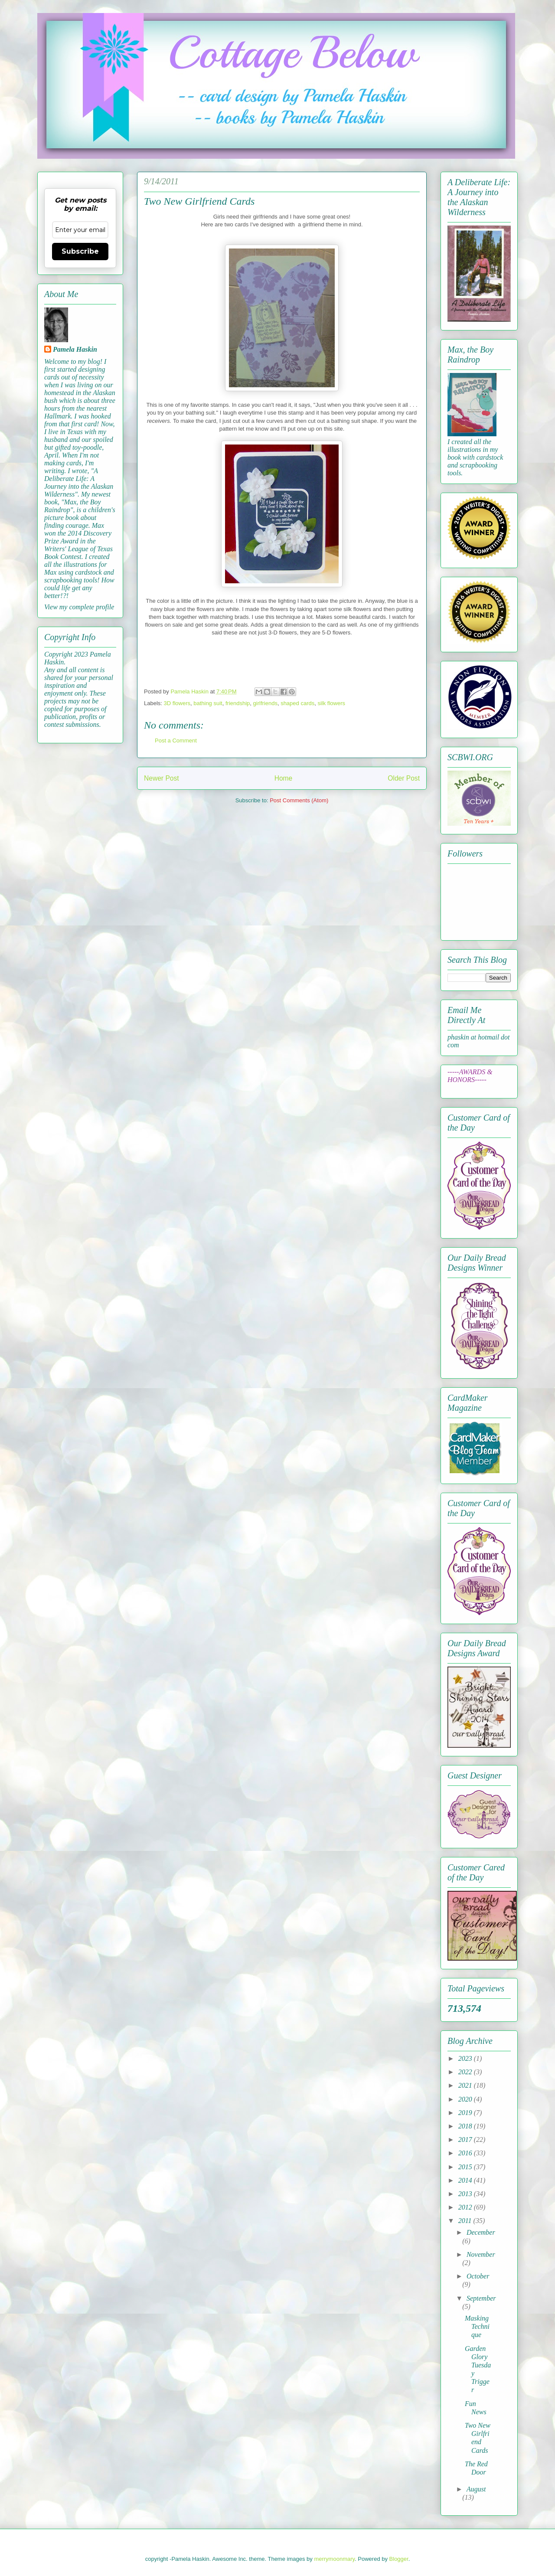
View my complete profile (79, 607)
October (478, 2276)
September (481, 2298)
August (476, 2489)
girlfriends (265, 703)
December (481, 2232)
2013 (466, 2193)
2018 (466, 2126)
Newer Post (161, 778)
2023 (466, 2058)
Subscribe (80, 251)
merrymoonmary (334, 2559)
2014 (466, 2180)
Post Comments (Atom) (299, 800)
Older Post (404, 778)
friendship (237, 703)
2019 (466, 2112)
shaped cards (297, 703)
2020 (466, 2099)
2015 (466, 2167)
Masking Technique (477, 2326)
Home (283, 778)
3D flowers (177, 703)
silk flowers (331, 703)
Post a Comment (176, 740)
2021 (466, 2085)
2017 (466, 2139)
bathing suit (207, 703)
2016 (466, 2153)
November (481, 2254)
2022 (466, 2072)
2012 (466, 2207)
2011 (465, 2220)
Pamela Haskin (75, 349)
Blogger (398, 2559)
